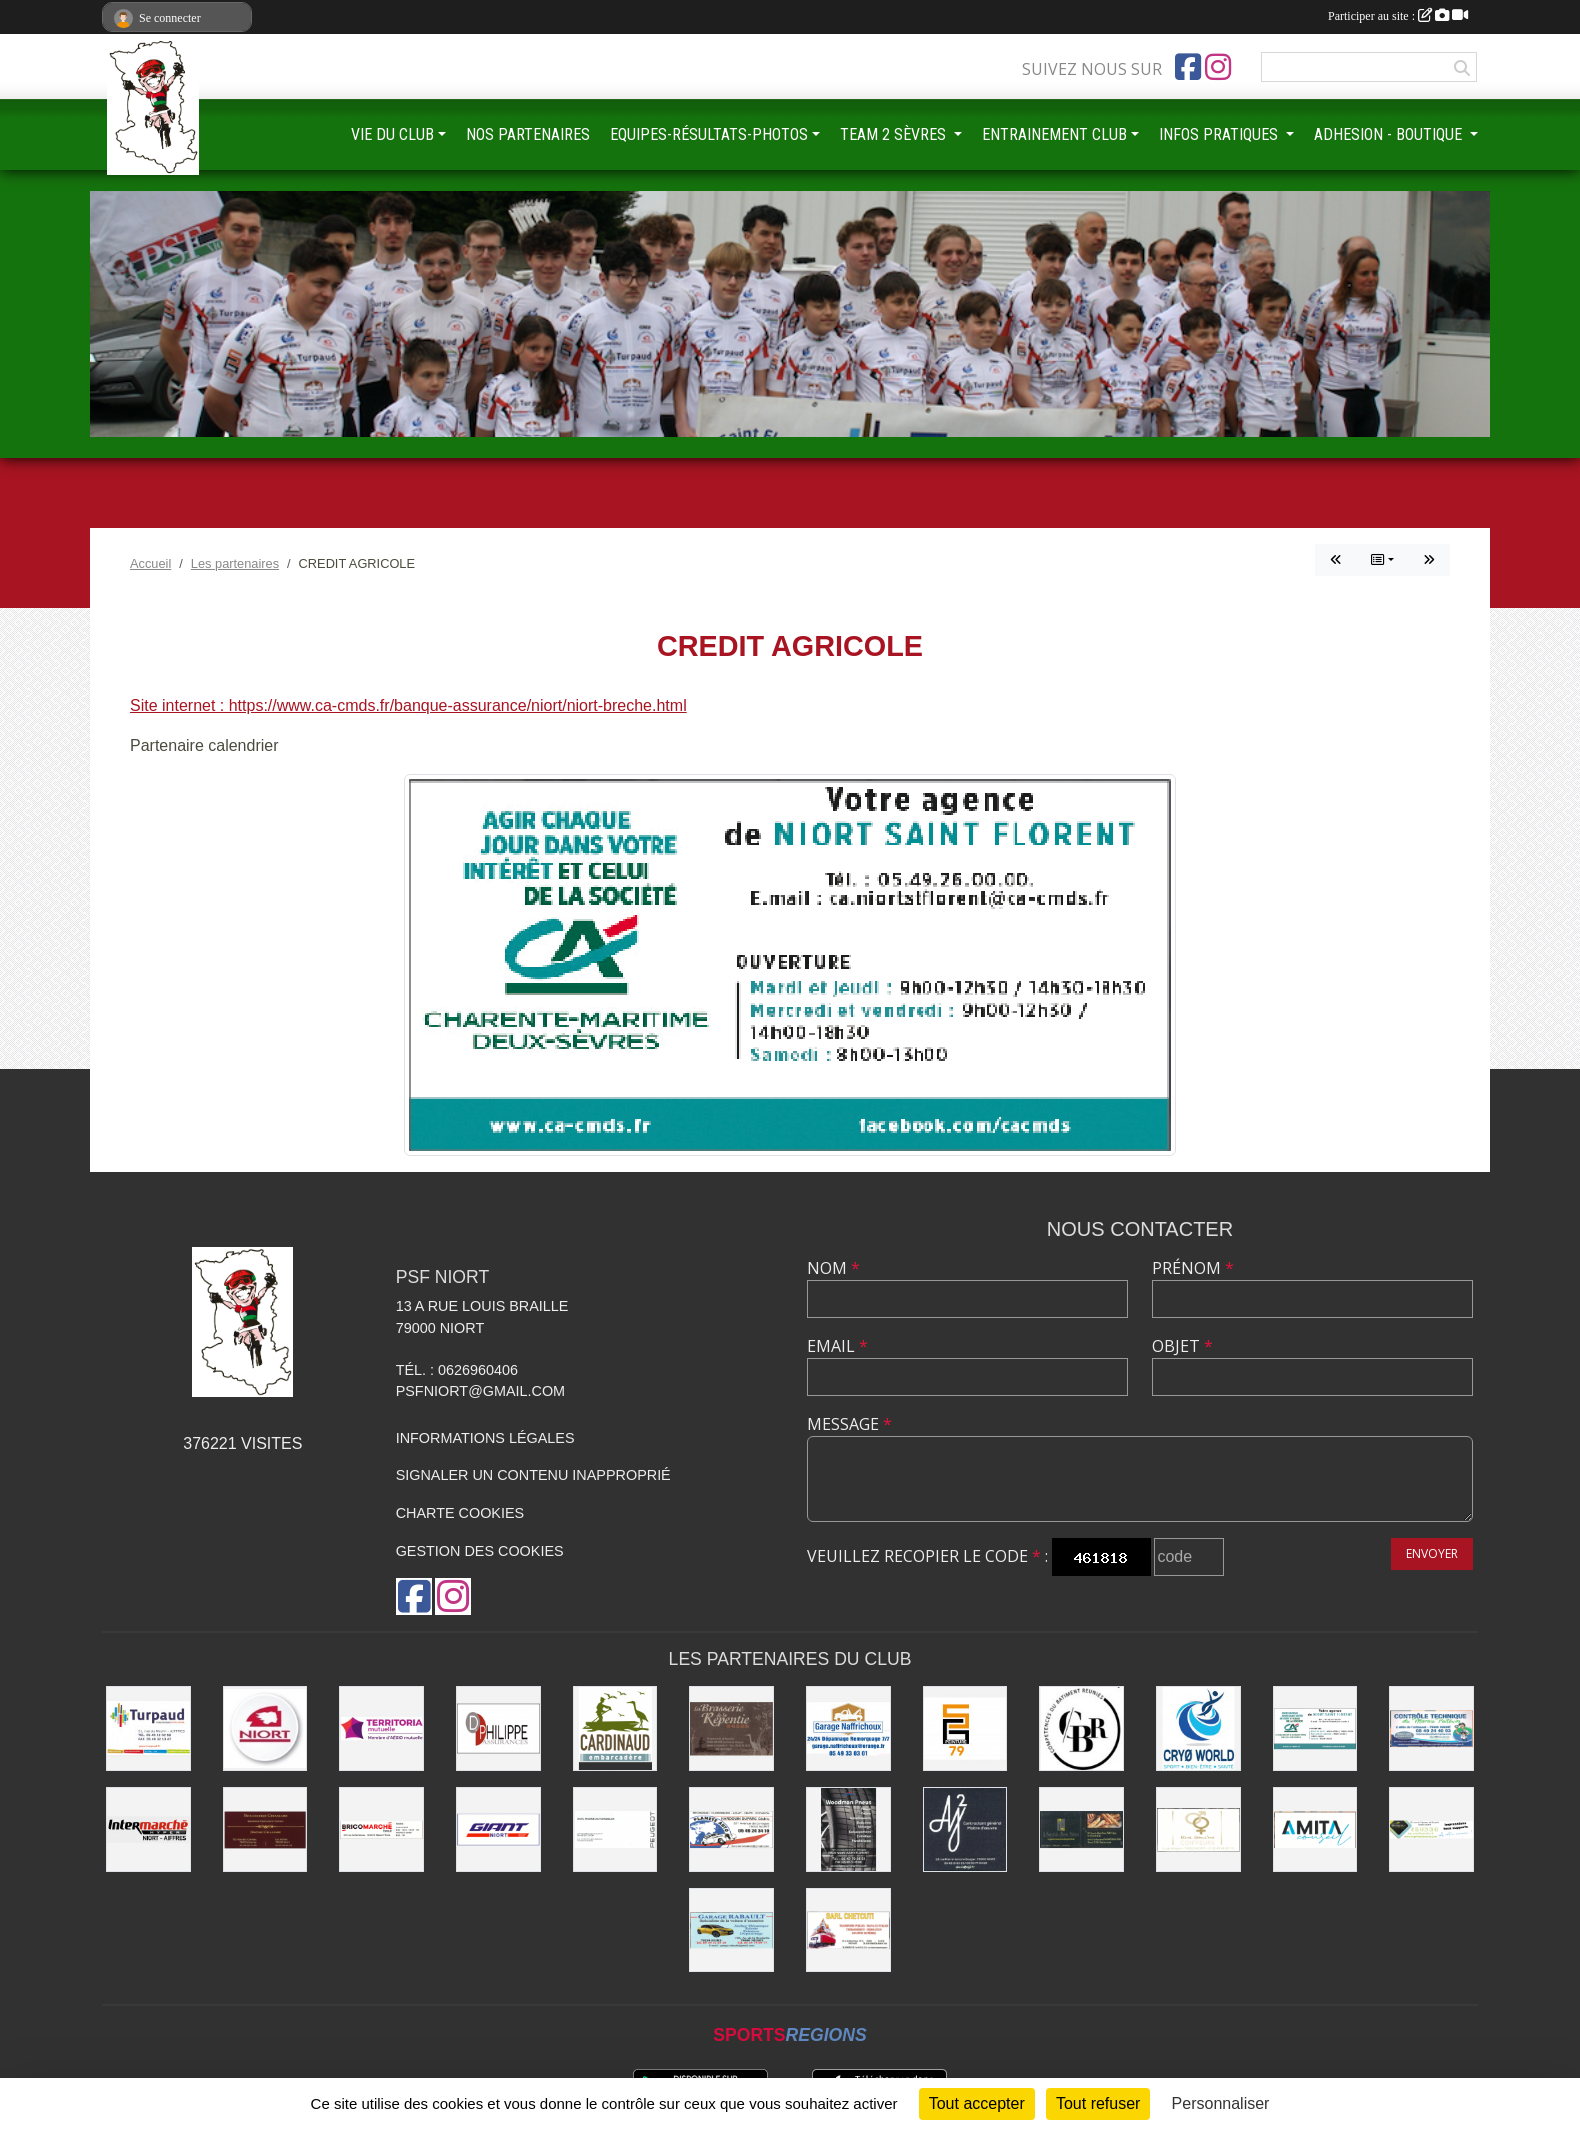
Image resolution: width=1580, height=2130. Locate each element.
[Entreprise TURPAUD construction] (148, 1728)
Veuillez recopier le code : (927, 1556)
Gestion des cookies (480, 1551)
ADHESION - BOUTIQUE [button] (1390, 134)
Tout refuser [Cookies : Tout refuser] (1098, 2103)
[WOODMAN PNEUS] (848, 1829)
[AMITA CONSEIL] (1315, 1829)
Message (849, 1424)
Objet (1182, 1346)
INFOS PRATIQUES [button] (1220, 134)
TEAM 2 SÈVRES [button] (895, 134)
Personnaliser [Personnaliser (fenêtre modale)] (1221, 2103)
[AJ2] (965, 1829)
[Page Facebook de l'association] (1188, 67)
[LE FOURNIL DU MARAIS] (1081, 1829)
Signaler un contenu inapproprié (533, 1475)
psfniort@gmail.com (480, 1391)
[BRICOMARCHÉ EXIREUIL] (381, 1829)
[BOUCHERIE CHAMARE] (265, 1829)
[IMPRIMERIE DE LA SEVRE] (1431, 1829)
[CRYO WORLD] (1198, 1728)
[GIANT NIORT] (498, 1829)
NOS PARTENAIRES (528, 134)
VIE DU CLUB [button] (392, 134)
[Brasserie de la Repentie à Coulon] (731, 1728)
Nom (833, 1268)
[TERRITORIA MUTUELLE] (381, 1728)
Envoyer (1432, 1553)
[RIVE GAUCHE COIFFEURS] (1198, 1829)
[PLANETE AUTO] (731, 1829)
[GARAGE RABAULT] (731, 1930)
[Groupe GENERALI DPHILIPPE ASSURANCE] (498, 1728)
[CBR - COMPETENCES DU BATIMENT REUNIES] (1081, 1728)
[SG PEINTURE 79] (965, 1728)
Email (837, 1346)
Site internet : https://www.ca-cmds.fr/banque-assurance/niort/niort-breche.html (408, 705)
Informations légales (485, 1438)
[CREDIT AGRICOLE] (1315, 1728)
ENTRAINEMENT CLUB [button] (1054, 134)
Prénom (1193, 1268)
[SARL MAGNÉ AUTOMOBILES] (615, 1829)
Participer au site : (1398, 16)
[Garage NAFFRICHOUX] (848, 1728)
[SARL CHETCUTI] (848, 1930)
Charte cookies (460, 1513)
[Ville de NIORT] (265, 1728)
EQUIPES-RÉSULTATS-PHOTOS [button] (709, 134)
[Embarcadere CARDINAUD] (615, 1728)
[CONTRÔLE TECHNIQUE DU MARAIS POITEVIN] (1431, 1728)
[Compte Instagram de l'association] (1218, 67)
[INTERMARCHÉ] (148, 1829)
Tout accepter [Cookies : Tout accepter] (977, 2103)
